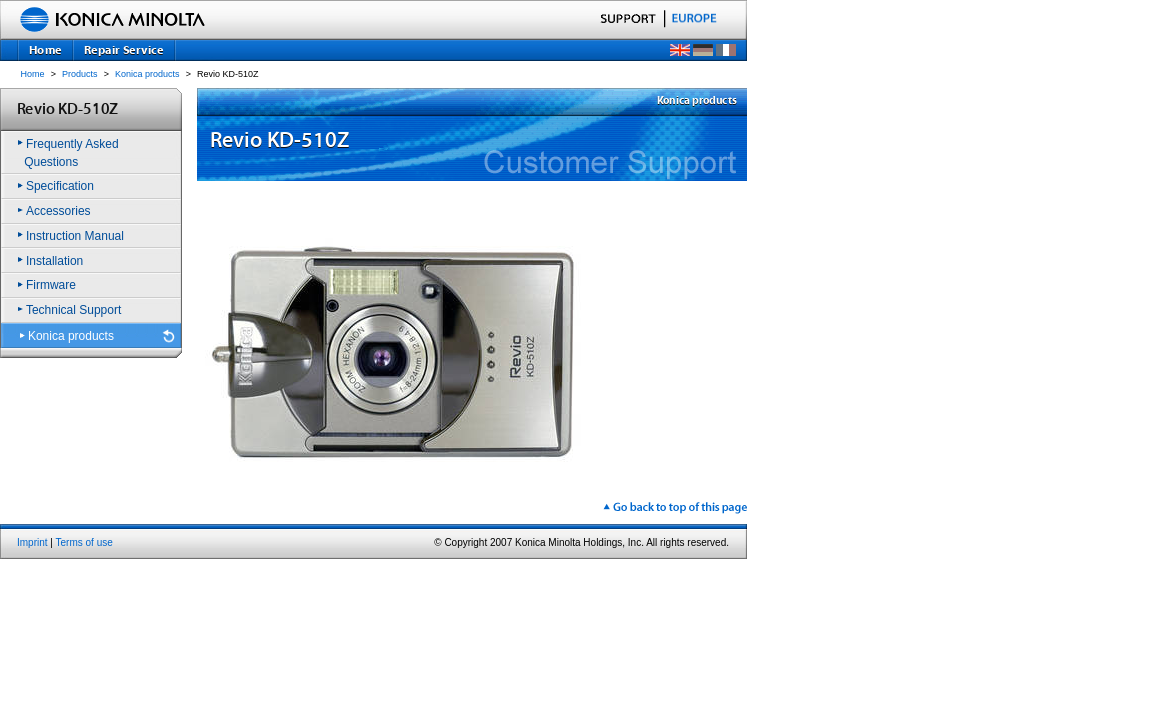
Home (33, 74)
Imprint (32, 542)
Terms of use (84, 542)
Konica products (147, 74)
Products (80, 74)
